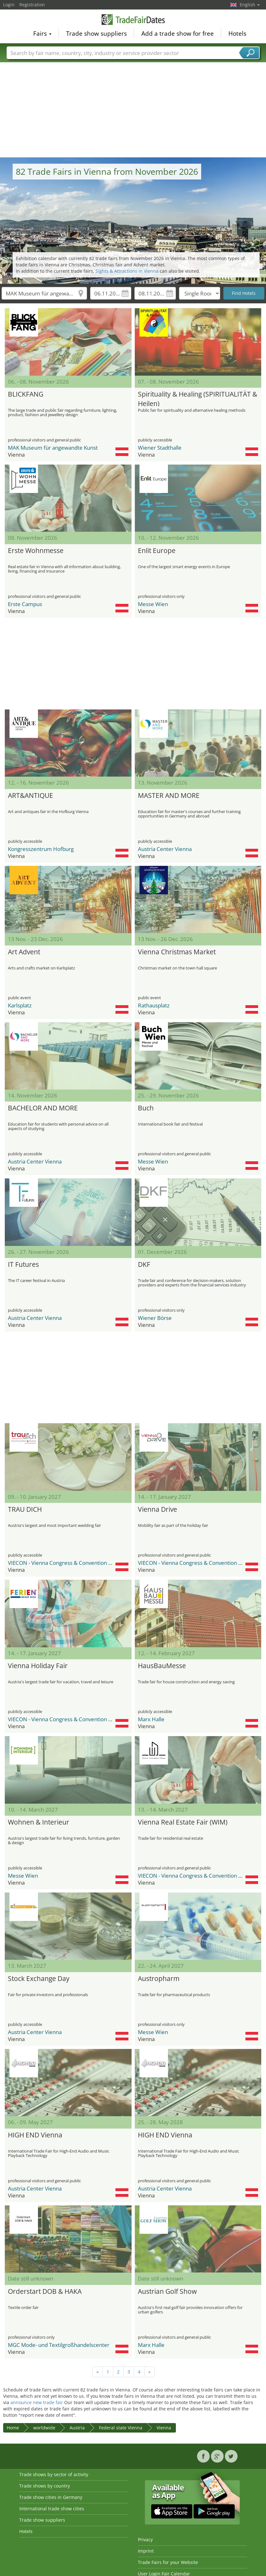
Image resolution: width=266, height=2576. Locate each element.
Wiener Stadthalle (160, 447)
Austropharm (158, 1978)
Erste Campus (25, 604)
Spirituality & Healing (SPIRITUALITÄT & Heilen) (197, 398)
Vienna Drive (157, 1509)
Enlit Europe (157, 550)
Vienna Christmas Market (177, 951)
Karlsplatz (20, 1005)
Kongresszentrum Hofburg (41, 849)
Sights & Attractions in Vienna (127, 271)
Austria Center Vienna (165, 849)
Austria (77, 2428)
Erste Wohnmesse (36, 550)
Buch (146, 1107)
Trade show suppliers (96, 33)
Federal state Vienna (120, 2428)
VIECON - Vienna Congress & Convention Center (66, 1562)
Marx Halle (151, 1719)
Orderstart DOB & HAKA (45, 2291)
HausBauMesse (162, 1665)
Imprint (146, 2551)
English (250, 5)
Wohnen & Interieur (38, 1822)
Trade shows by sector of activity (53, 2474)
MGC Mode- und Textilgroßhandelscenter (58, 2344)
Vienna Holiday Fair (38, 1665)
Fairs (42, 33)
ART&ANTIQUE (30, 795)
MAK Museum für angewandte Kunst (53, 447)
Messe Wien (153, 604)
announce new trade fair (36, 2402)
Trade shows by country (44, 2486)
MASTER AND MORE (169, 795)
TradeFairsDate (133, 19)
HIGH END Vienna (35, 2134)
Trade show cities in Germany (50, 2497)
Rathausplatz (154, 1005)
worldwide (44, 2428)
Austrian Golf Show (167, 2291)
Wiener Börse (155, 1317)
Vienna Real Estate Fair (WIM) (182, 1822)
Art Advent (24, 951)
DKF (144, 1264)
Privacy (145, 2540)
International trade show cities (51, 2509)
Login (9, 5)
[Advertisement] (133, 110)
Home (13, 2428)
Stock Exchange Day (39, 1978)
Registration (32, 5)
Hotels (237, 33)
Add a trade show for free (177, 33)
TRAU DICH (25, 1509)
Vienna (164, 2428)
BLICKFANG (25, 394)
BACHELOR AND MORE (43, 1107)
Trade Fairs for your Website (168, 2562)
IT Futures (23, 1264)
